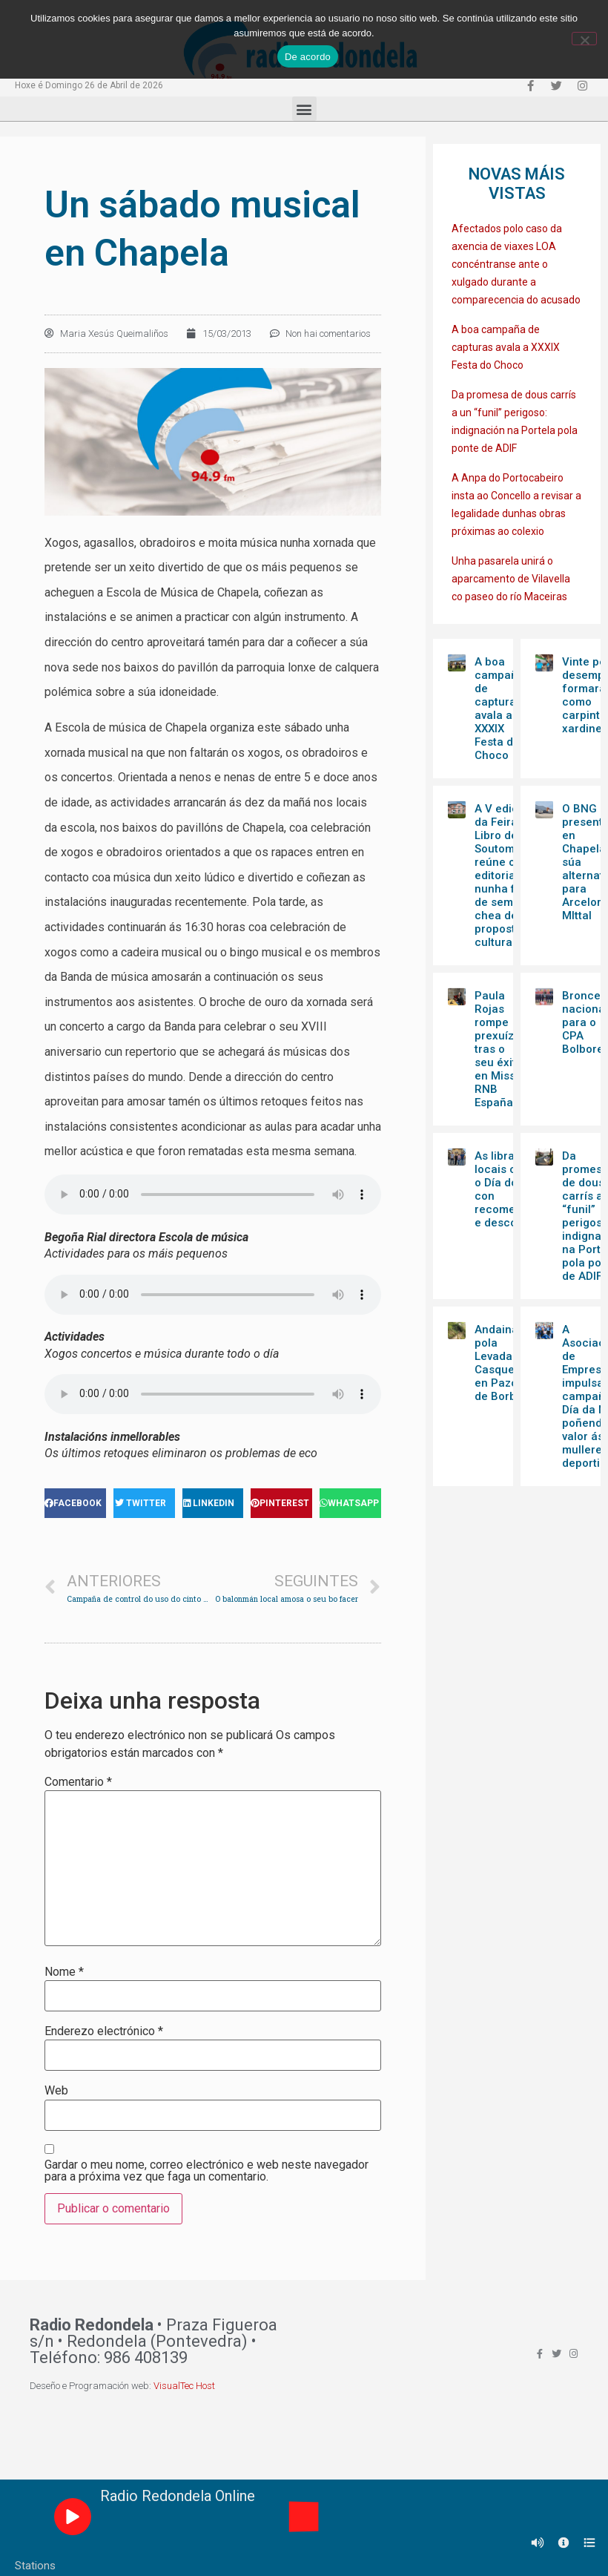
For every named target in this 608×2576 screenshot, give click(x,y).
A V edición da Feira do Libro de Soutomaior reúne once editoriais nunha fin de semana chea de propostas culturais (505, 875)
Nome (64, 1972)
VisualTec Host (184, 2385)
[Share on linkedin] (213, 1503)
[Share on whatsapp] (350, 1503)
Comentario (78, 1782)
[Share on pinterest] (281, 1503)
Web (56, 2091)
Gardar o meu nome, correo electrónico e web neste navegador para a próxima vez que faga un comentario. (206, 2171)
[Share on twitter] (144, 1503)
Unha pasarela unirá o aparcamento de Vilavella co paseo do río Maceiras (511, 578)
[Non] (584, 38)
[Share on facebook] (75, 1503)
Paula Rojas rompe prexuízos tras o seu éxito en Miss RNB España (500, 1049)
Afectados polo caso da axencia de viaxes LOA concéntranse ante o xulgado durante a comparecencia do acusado (516, 264)
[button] (304, 108)
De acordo (308, 56)
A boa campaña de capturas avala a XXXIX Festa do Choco (506, 347)
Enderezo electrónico (103, 2031)
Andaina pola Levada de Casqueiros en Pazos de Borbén (505, 1363)
